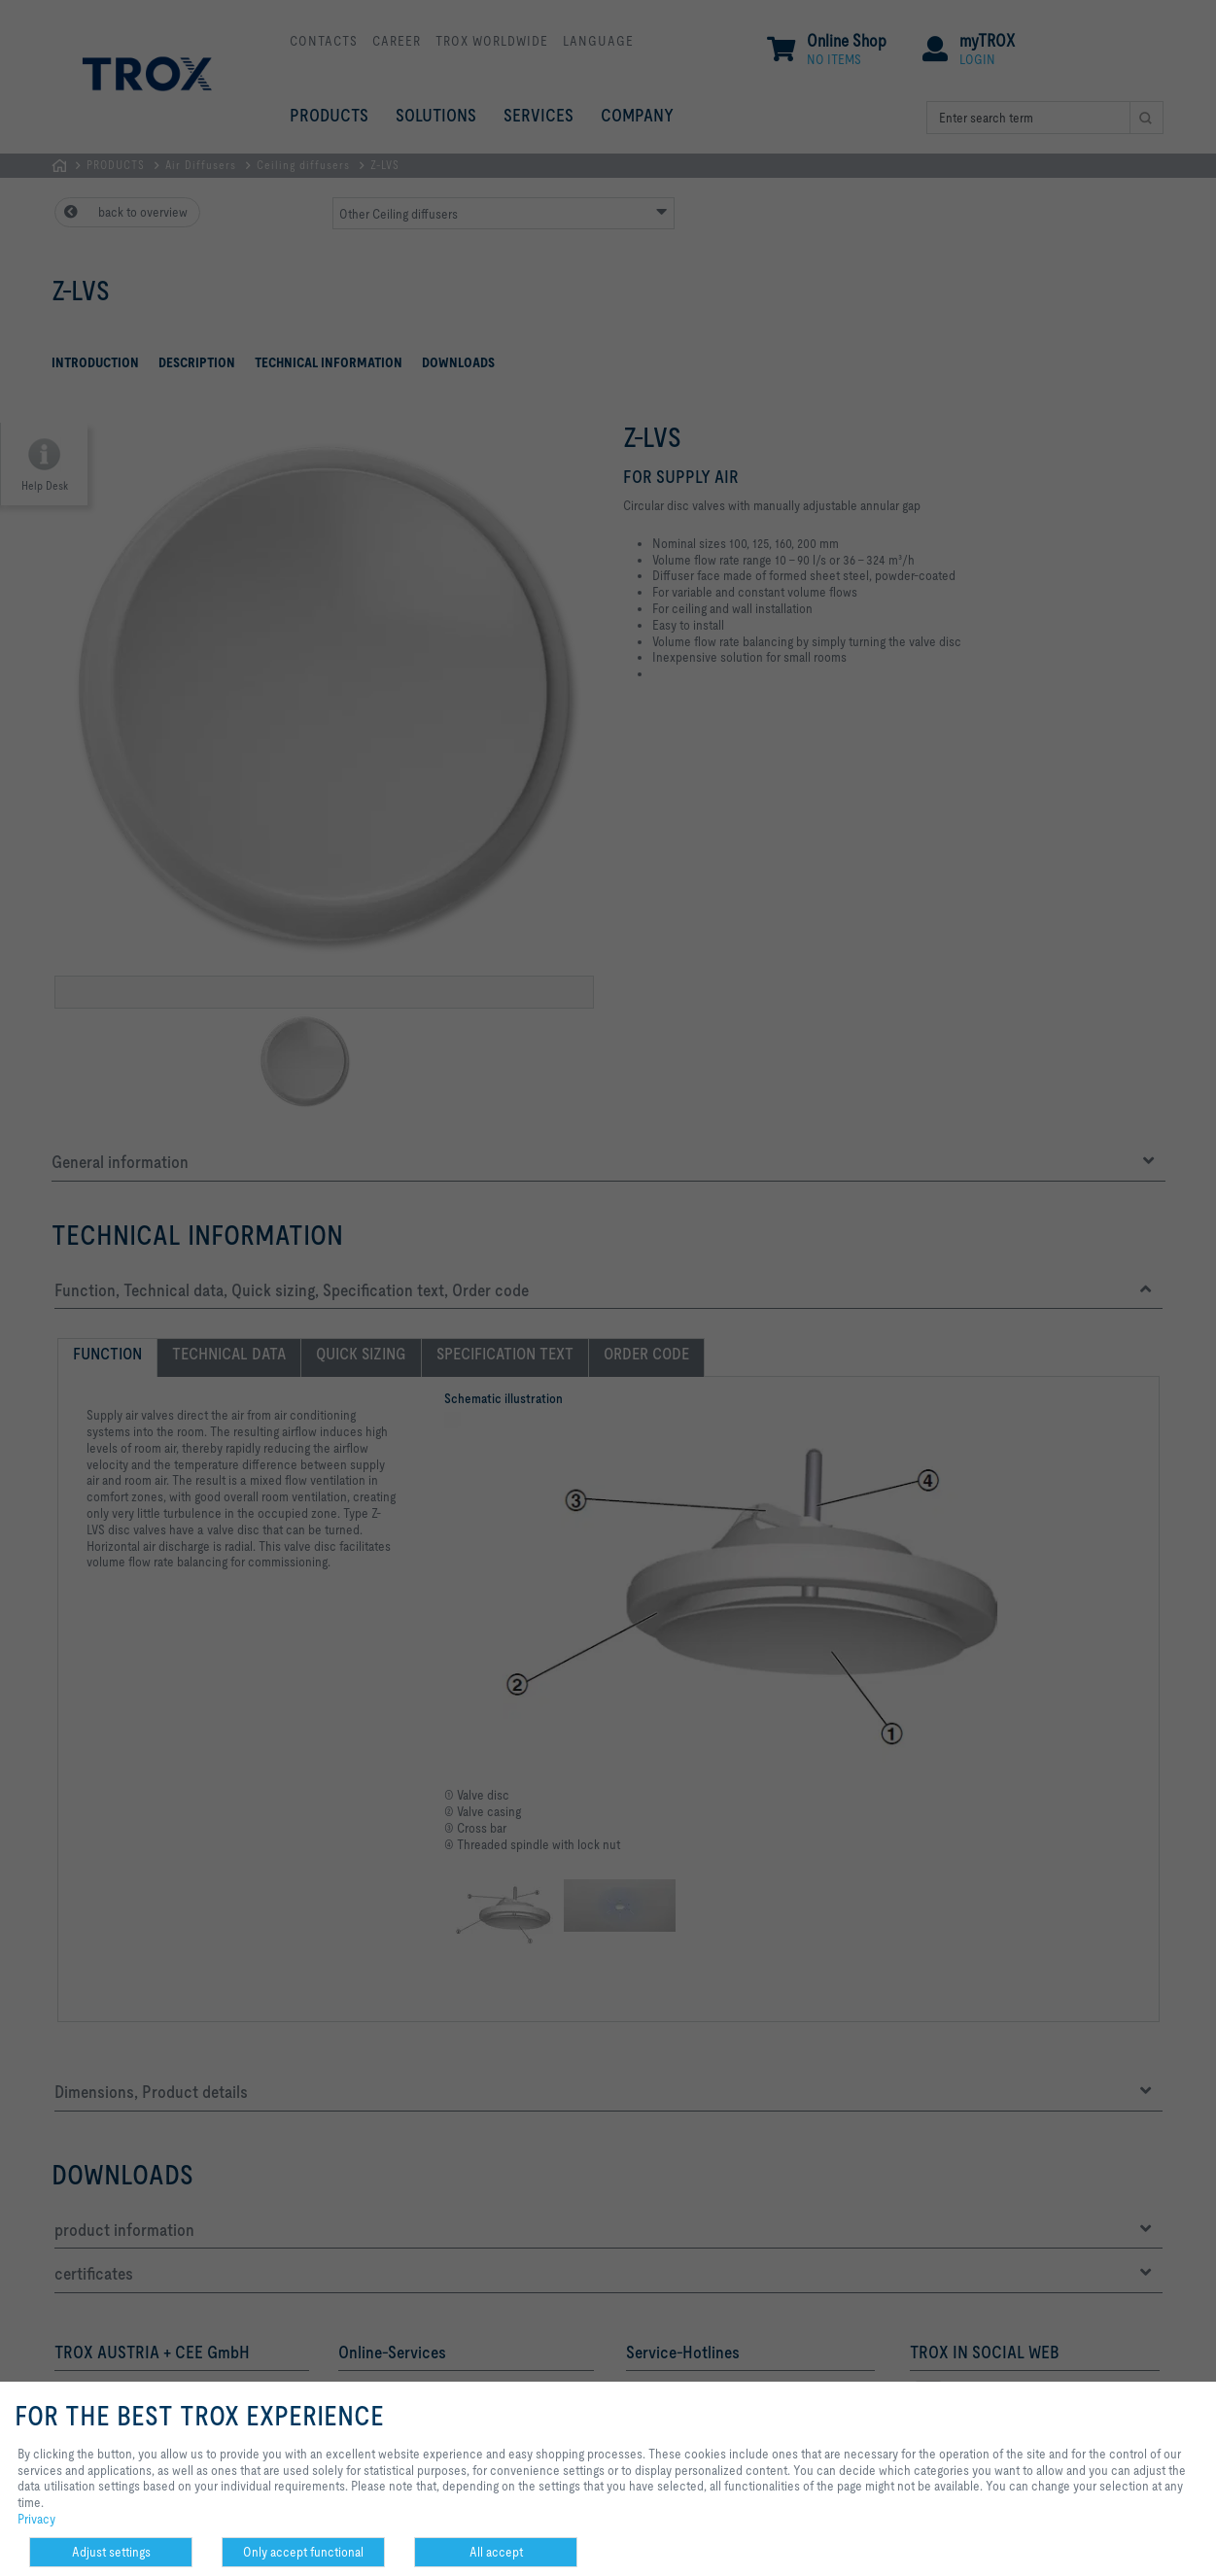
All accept (496, 2551)
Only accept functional (303, 2551)
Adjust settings (111, 2551)
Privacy (36, 2518)
